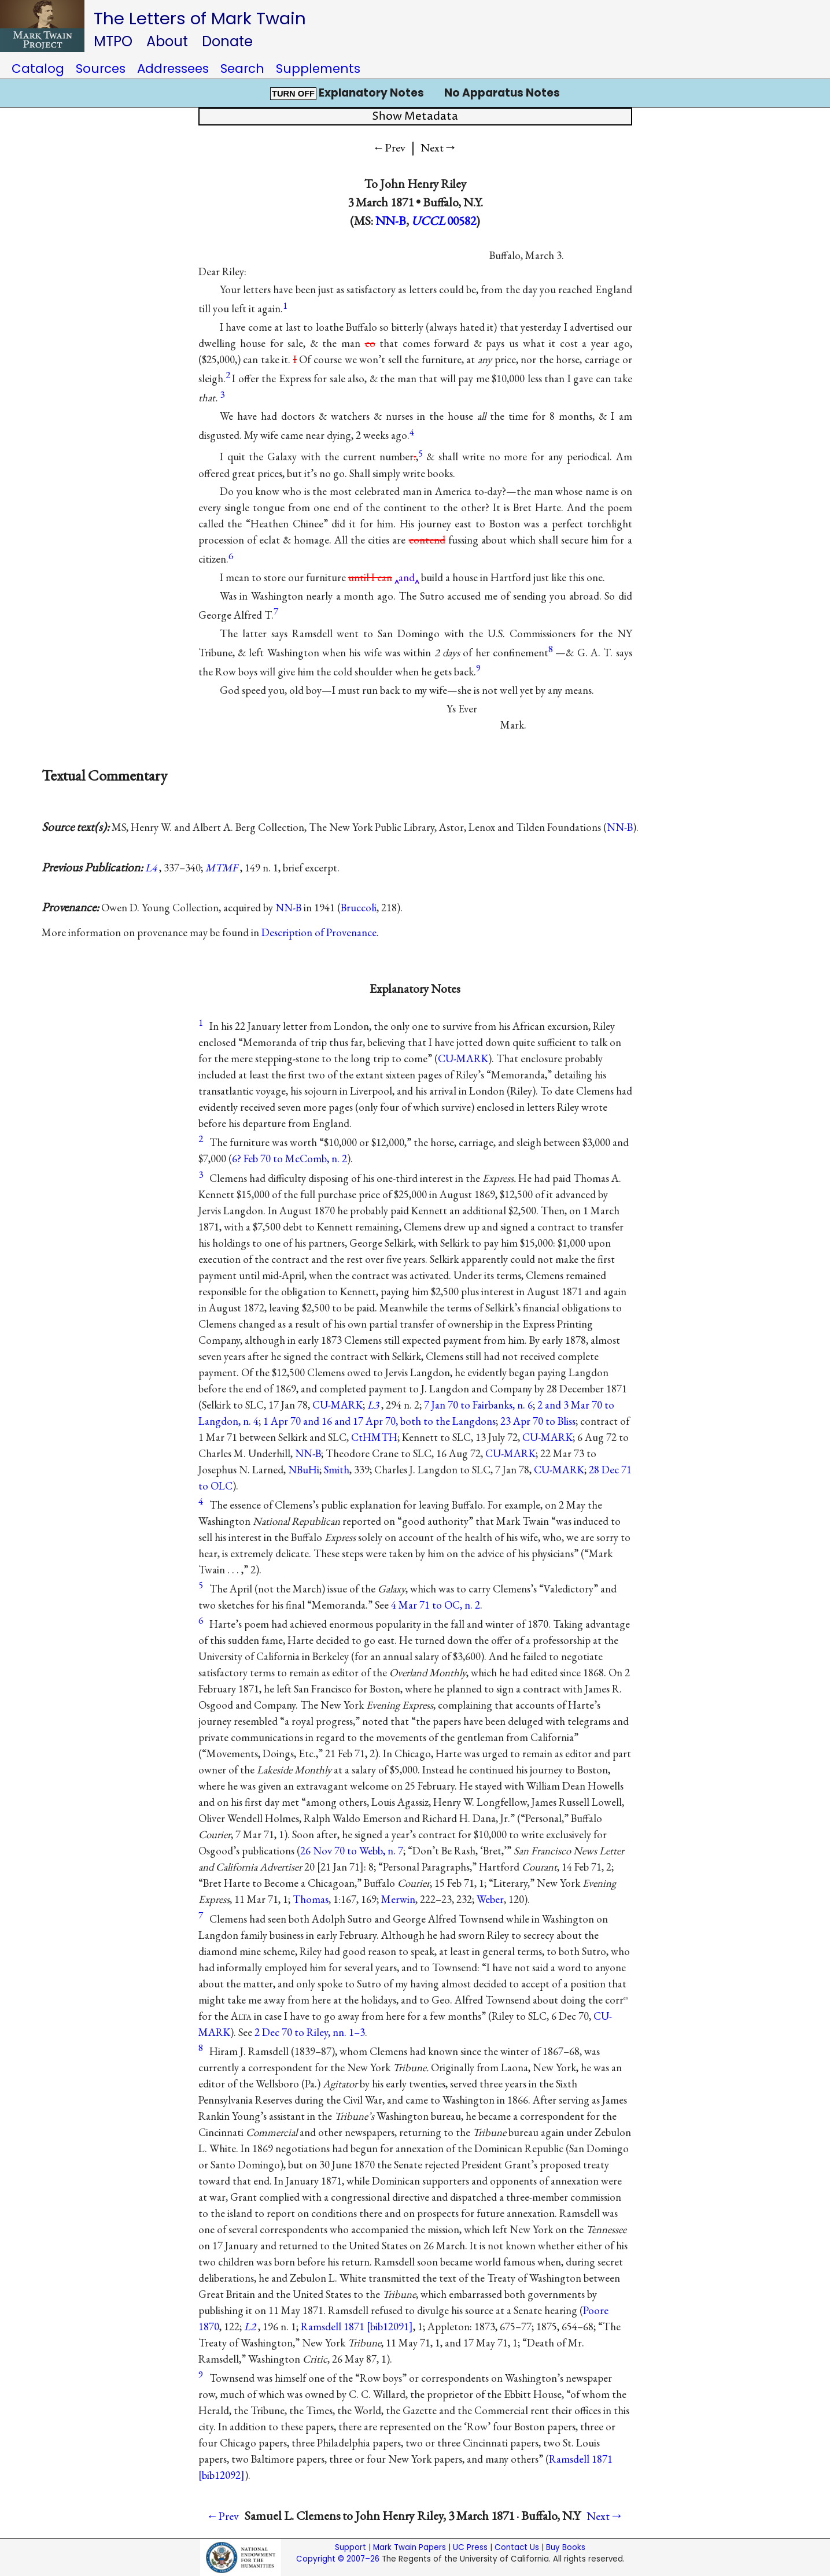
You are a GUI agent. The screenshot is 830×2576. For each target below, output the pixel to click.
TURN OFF (293, 93)
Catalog (38, 68)
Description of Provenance (319, 932)
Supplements (318, 68)
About (167, 41)
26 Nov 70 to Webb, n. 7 (351, 1850)
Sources (101, 68)
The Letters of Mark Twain (200, 18)
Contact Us (517, 2547)
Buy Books (565, 2547)
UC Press (470, 2547)
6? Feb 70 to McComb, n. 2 (289, 1158)
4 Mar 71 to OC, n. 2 (435, 1605)
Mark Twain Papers (409, 2547)
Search (242, 68)
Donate (227, 41)
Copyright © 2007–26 (337, 2558)
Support (350, 2547)
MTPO (113, 41)
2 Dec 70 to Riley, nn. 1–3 (309, 2032)
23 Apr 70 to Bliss (538, 1421)
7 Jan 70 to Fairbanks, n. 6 (478, 1405)
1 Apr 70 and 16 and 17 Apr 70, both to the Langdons (379, 1421)
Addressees (173, 68)
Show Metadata (415, 116)
